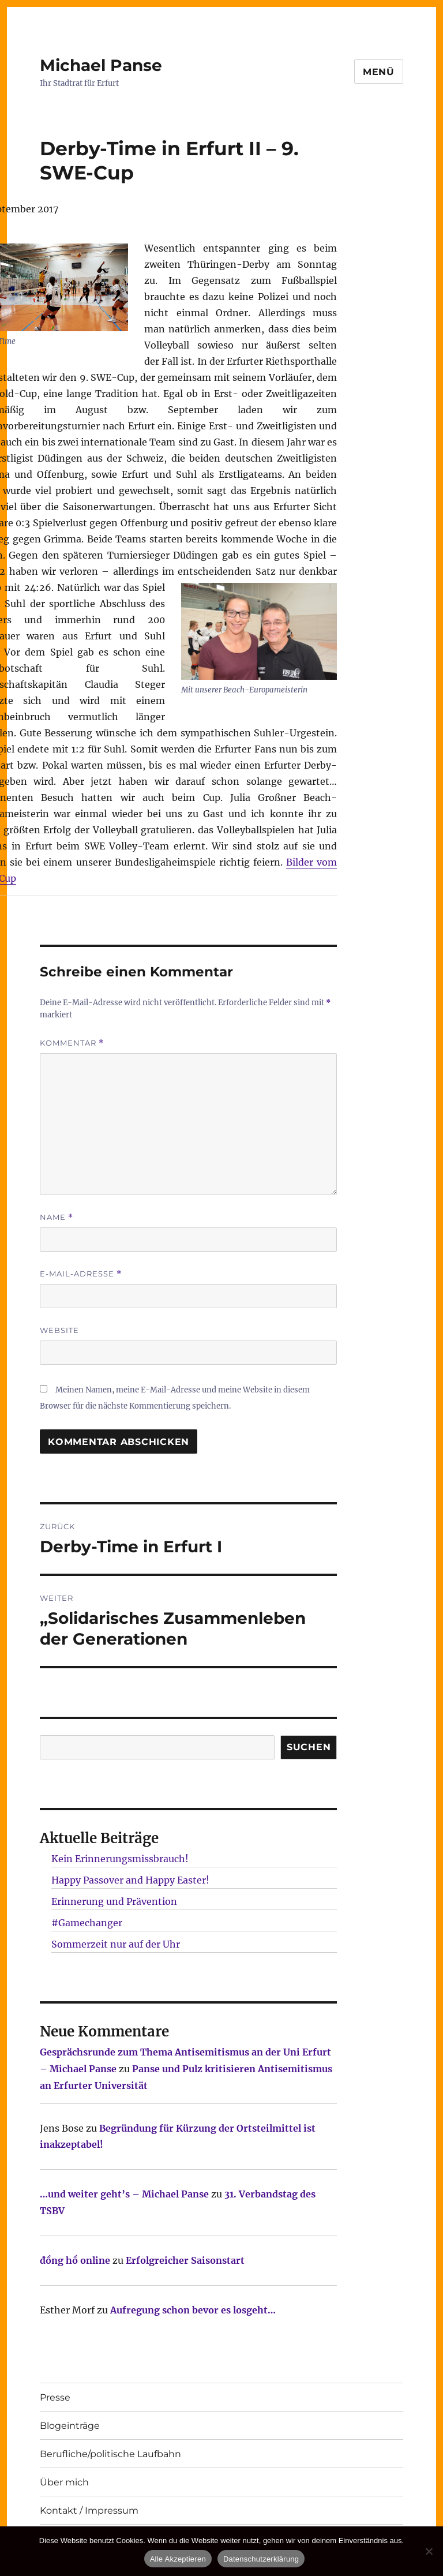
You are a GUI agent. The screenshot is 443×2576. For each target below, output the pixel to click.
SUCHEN (309, 1747)
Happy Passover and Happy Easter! (130, 1880)
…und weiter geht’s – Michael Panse (124, 2194)
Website (59, 1330)
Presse (55, 2397)
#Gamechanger (86, 1923)
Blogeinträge (70, 2425)
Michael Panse (101, 65)
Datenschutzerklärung (261, 2559)
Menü (379, 71)
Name (56, 1217)
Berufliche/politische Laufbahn (110, 2453)
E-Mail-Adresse (81, 1274)
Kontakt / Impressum (89, 2510)
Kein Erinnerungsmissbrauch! (120, 1858)
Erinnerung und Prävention (114, 1901)
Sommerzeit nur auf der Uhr (115, 1944)
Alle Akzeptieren (178, 2559)
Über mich (64, 2482)
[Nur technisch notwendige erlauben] (428, 2551)
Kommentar (72, 1043)
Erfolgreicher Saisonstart (185, 2260)
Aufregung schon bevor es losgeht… (193, 2310)
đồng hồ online (75, 2260)
